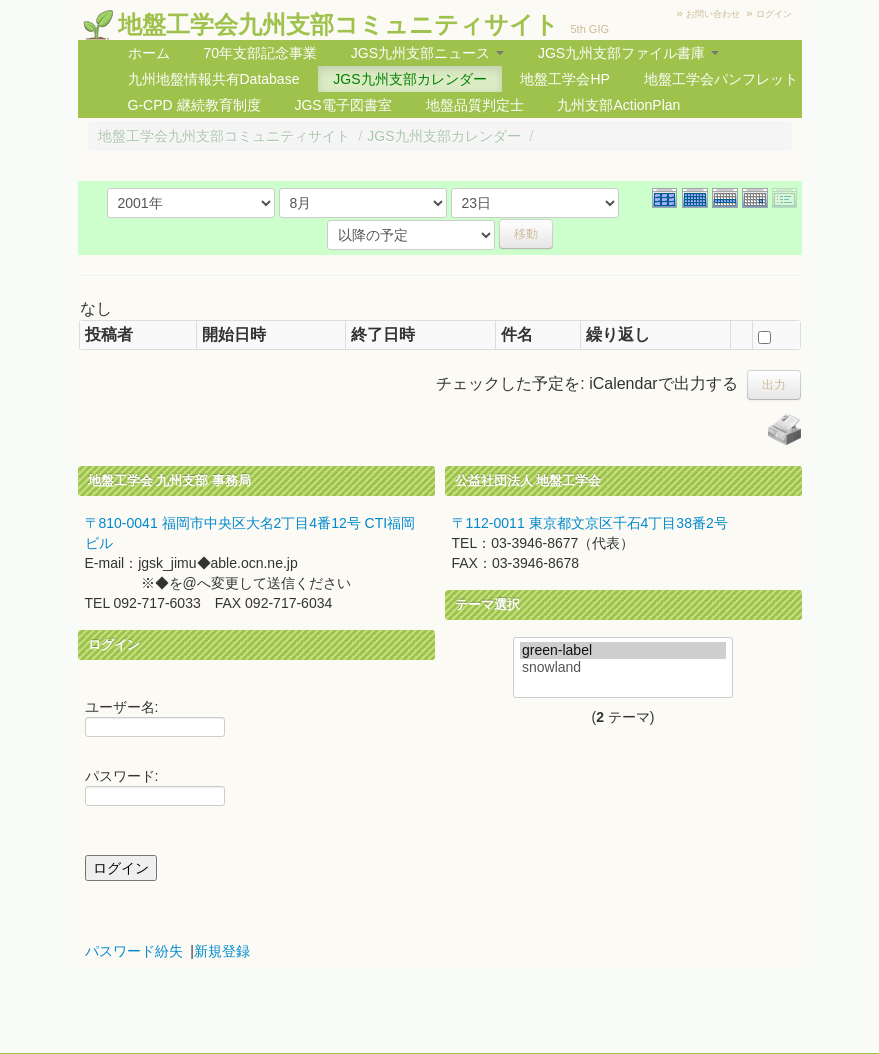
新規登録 (222, 951)
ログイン (774, 14)
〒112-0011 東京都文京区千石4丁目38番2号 (590, 523)
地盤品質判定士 (475, 105)
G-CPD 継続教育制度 (194, 105)
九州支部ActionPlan (618, 105)
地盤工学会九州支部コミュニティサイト (338, 24)
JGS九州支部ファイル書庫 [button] (628, 53)
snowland (623, 667)
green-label (623, 650)
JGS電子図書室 (342, 105)
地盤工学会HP (564, 79)
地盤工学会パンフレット (721, 79)
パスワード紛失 (134, 951)
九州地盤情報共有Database (214, 79)
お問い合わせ (713, 14)
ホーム (149, 53)
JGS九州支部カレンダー (409, 79)
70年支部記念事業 (260, 53)
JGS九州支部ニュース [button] (427, 53)
